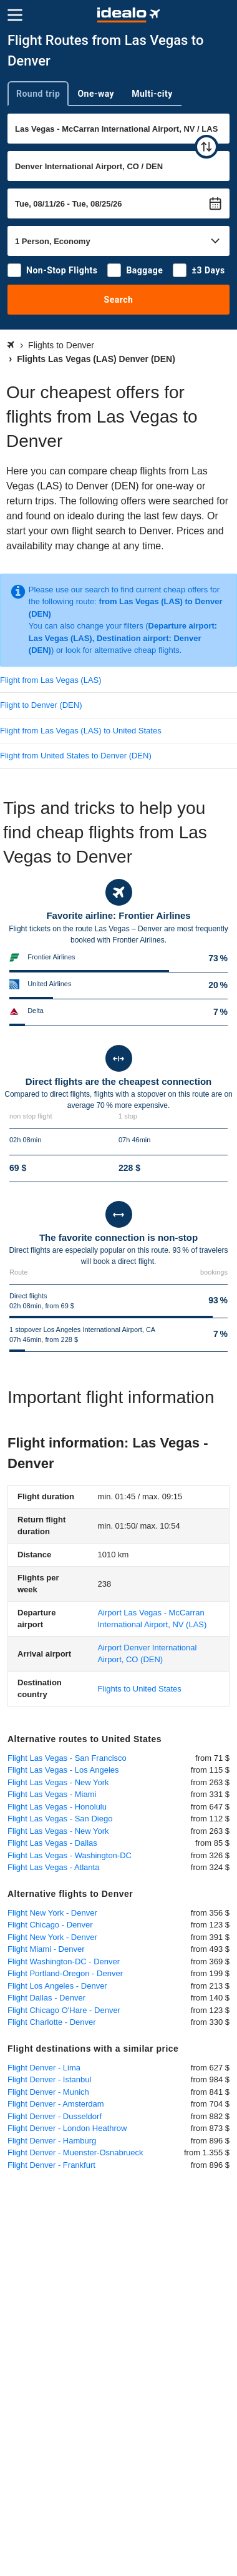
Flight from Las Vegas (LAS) (51, 680)
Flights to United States (139, 1688)
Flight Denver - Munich (48, 2092)
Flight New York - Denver (52, 1912)
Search (118, 300)
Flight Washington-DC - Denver (63, 1961)
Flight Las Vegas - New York (58, 1782)
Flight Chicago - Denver (50, 1924)
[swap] (206, 147)
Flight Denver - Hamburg (51, 2140)
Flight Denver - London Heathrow (67, 2128)
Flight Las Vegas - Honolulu (57, 1806)
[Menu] (14, 14)
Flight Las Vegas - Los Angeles (63, 1770)
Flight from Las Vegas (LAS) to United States (81, 730)
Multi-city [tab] (152, 94)
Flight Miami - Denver (46, 1949)
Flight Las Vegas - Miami (51, 1794)
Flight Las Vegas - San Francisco (67, 1758)
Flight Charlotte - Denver (51, 2022)
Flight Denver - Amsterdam (55, 2103)
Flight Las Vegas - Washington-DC (69, 1855)
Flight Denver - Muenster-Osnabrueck (75, 2152)
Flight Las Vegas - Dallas (52, 1843)
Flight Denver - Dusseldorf (54, 2116)
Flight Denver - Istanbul (49, 2079)
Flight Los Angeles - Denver (57, 1986)
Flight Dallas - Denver (46, 1997)
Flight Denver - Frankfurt (51, 2165)
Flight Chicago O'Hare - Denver (63, 2010)
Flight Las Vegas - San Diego (59, 1818)
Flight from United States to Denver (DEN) (76, 755)
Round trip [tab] (38, 94)
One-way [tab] (95, 94)
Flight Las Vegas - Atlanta (53, 1867)
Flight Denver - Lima (43, 2067)
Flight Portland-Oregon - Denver (65, 1973)
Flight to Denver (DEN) (41, 705)
